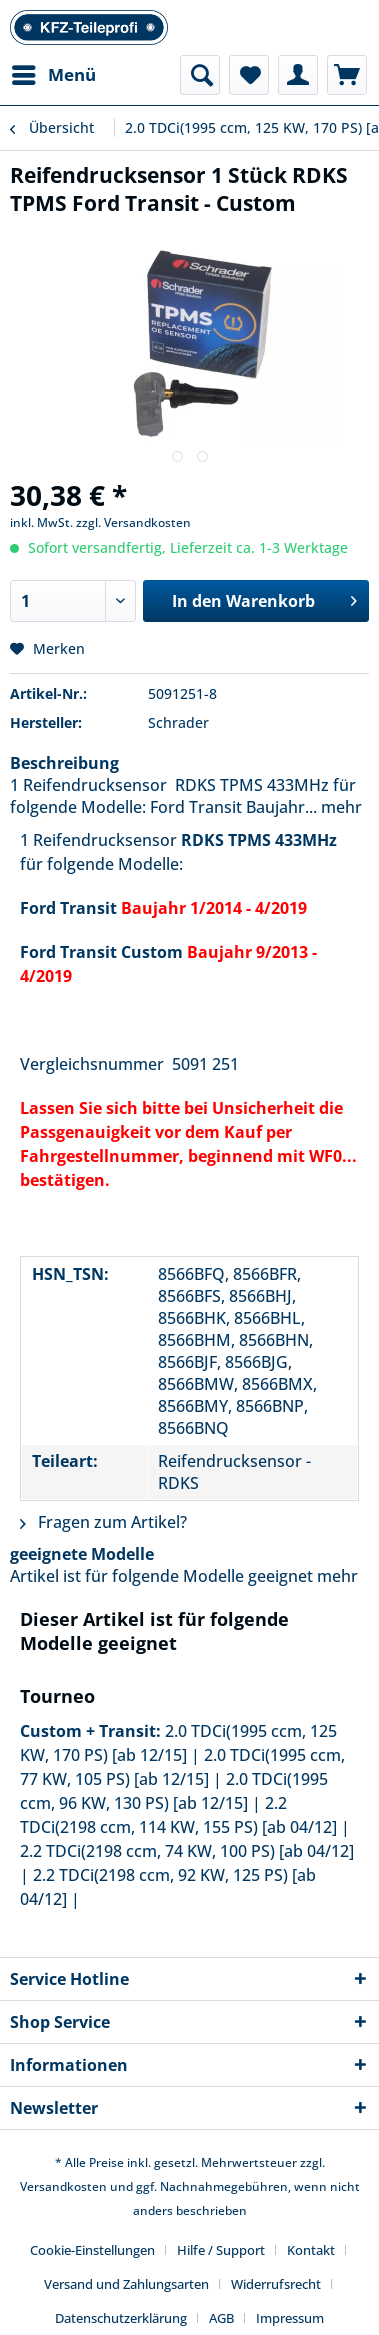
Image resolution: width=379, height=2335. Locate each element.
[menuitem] (53, 75)
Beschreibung (64, 763)
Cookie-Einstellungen (92, 2250)
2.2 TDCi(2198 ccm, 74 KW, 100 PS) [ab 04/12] (187, 1851)
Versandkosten (63, 2186)
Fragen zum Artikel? (103, 1522)
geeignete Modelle (82, 1554)
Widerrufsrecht (276, 2284)
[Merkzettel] (249, 75)
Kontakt (311, 2250)
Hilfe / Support (221, 2250)
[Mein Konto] (298, 75)
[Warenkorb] (347, 75)
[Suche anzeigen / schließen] (200, 75)
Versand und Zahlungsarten (126, 2284)
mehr (339, 807)
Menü (54, 72)
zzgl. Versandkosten (133, 522)
